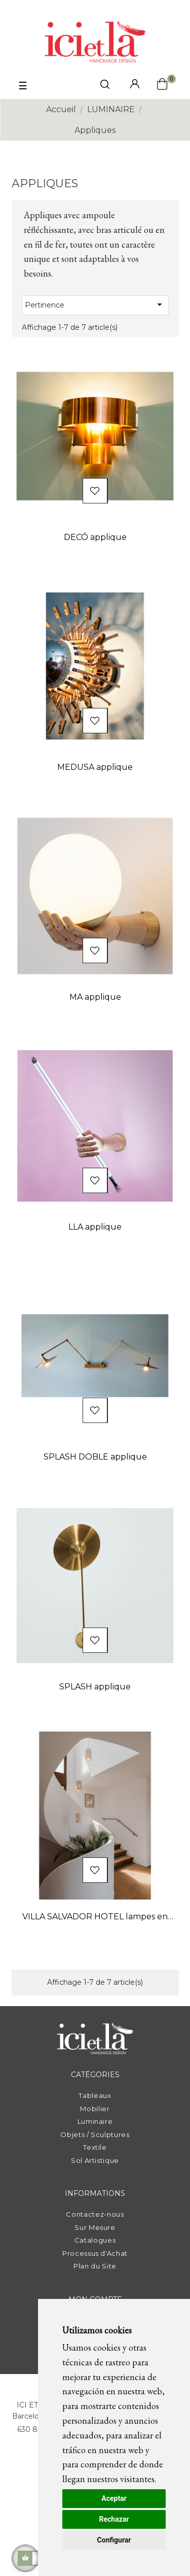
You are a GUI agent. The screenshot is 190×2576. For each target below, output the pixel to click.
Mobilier (94, 2109)
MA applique (95, 997)
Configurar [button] (114, 2540)
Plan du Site (95, 2266)
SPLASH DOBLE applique (95, 1457)
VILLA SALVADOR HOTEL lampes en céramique (95, 1917)
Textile (95, 2147)
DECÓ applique (95, 537)
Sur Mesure (95, 2227)
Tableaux (95, 2095)
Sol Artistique (95, 2160)
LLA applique (95, 1227)
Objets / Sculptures (94, 2134)
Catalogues (95, 2240)
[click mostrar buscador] (104, 86)
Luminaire (95, 2121)
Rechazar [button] (114, 2519)
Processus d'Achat (95, 2253)
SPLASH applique (95, 1686)
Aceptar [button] (114, 2498)
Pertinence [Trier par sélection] (95, 304)
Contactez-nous (95, 2214)
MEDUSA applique (95, 767)
